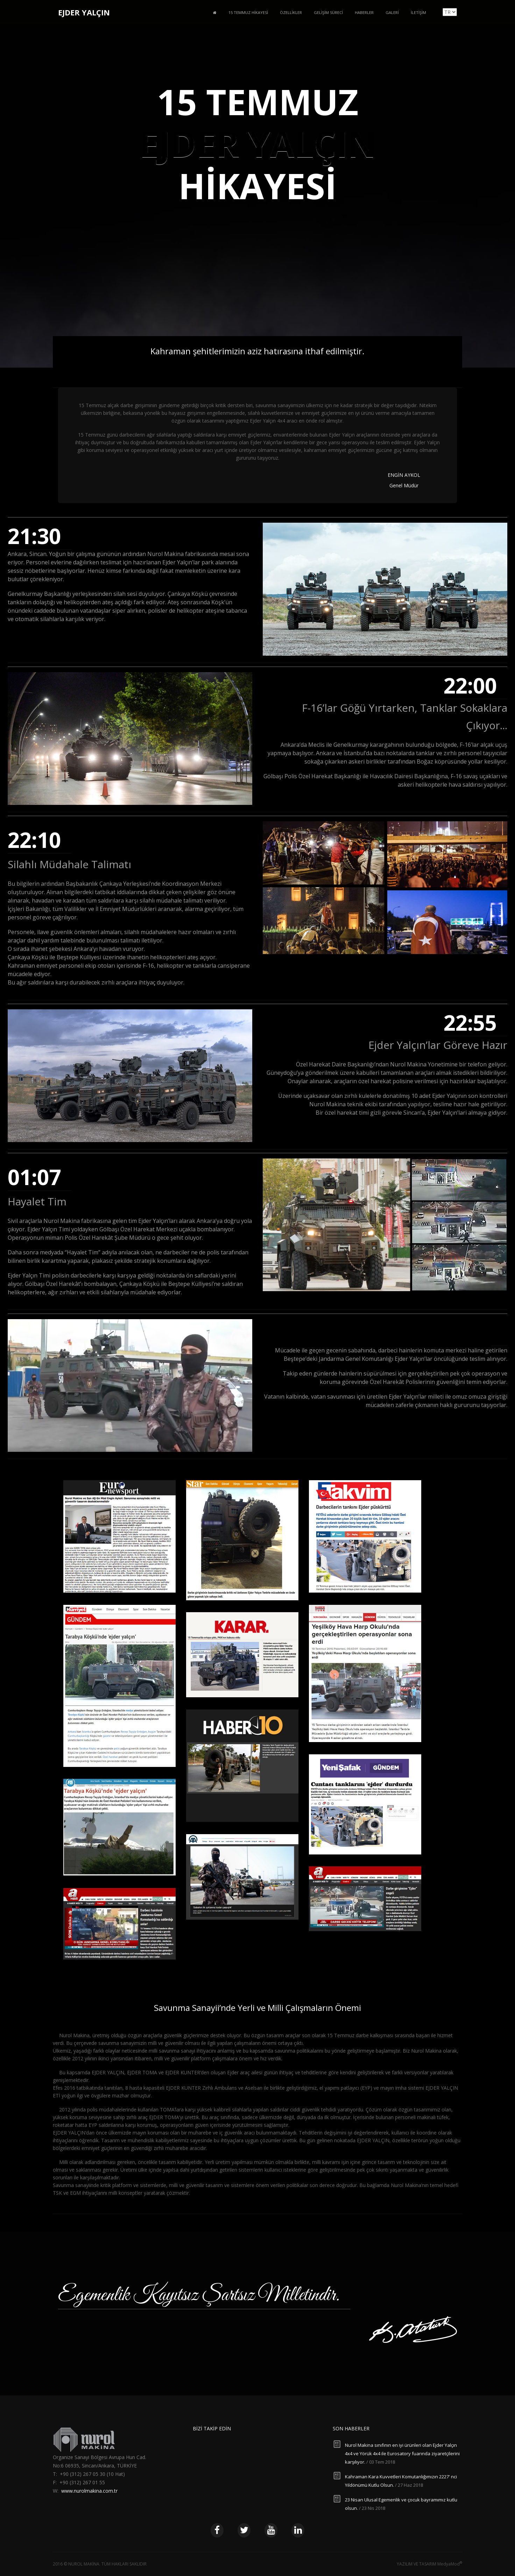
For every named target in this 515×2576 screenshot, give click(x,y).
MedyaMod (449, 2564)
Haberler (364, 12)
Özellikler (291, 12)
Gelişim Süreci (328, 12)
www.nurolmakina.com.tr (89, 2490)
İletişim (418, 12)
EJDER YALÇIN (84, 12)
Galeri (392, 12)
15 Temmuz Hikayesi (248, 12)
